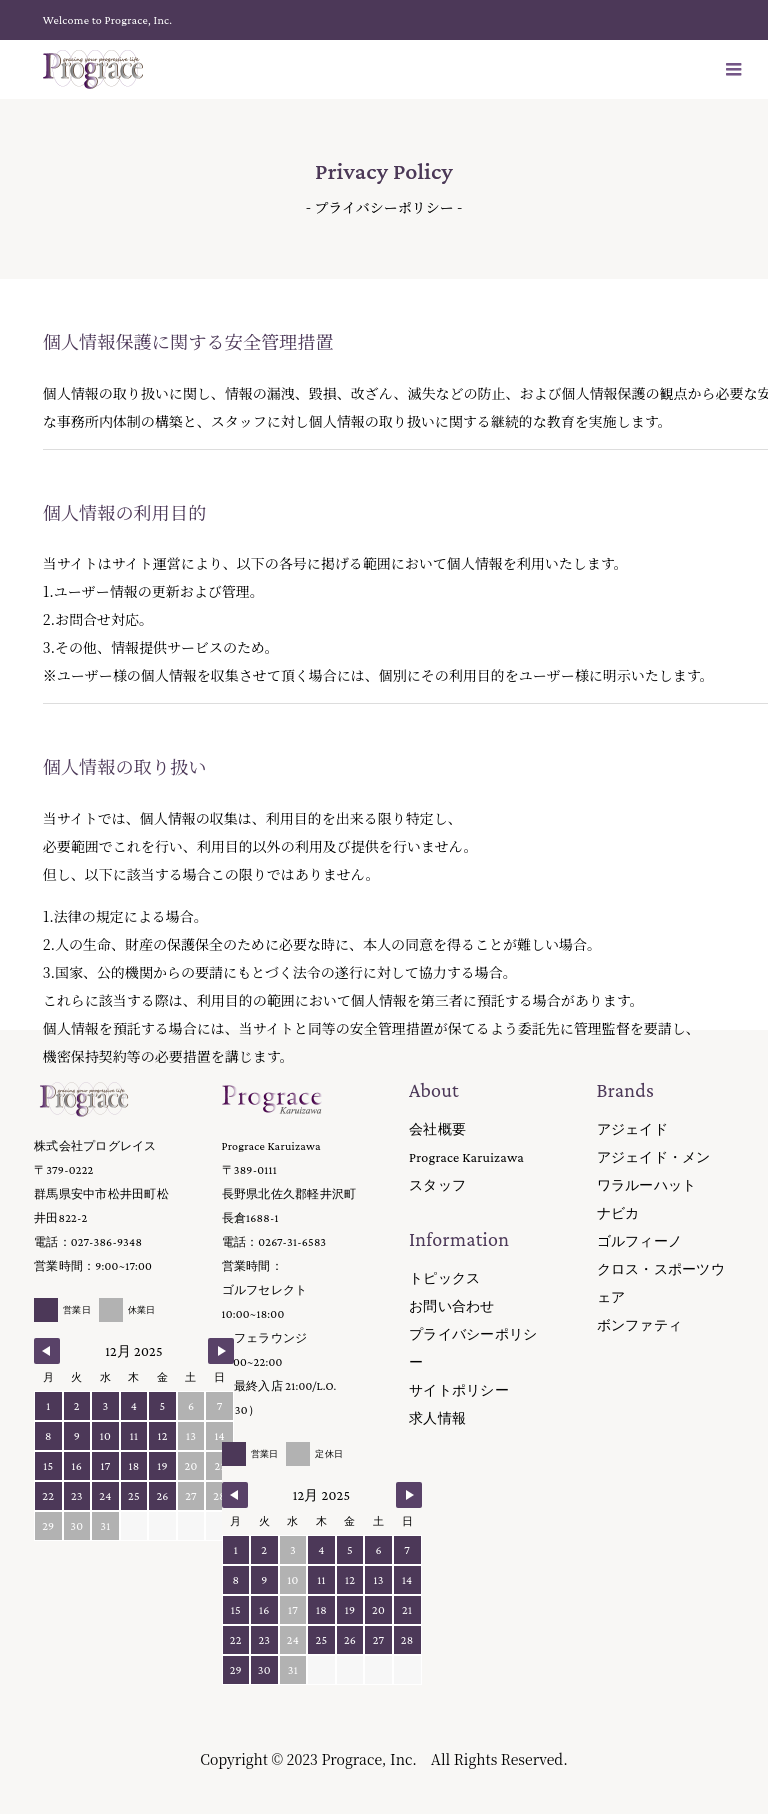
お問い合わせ (452, 1306)
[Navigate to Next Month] (221, 1351)
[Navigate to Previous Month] (47, 1351)
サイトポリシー (459, 1390)
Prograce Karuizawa (466, 1157)
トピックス (444, 1278)
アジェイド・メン (654, 1157)
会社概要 (437, 1129)
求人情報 (437, 1418)
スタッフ (437, 1185)
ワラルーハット (647, 1185)
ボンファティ (640, 1325)
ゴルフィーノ (640, 1241)
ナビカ (618, 1213)
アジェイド (632, 1129)
